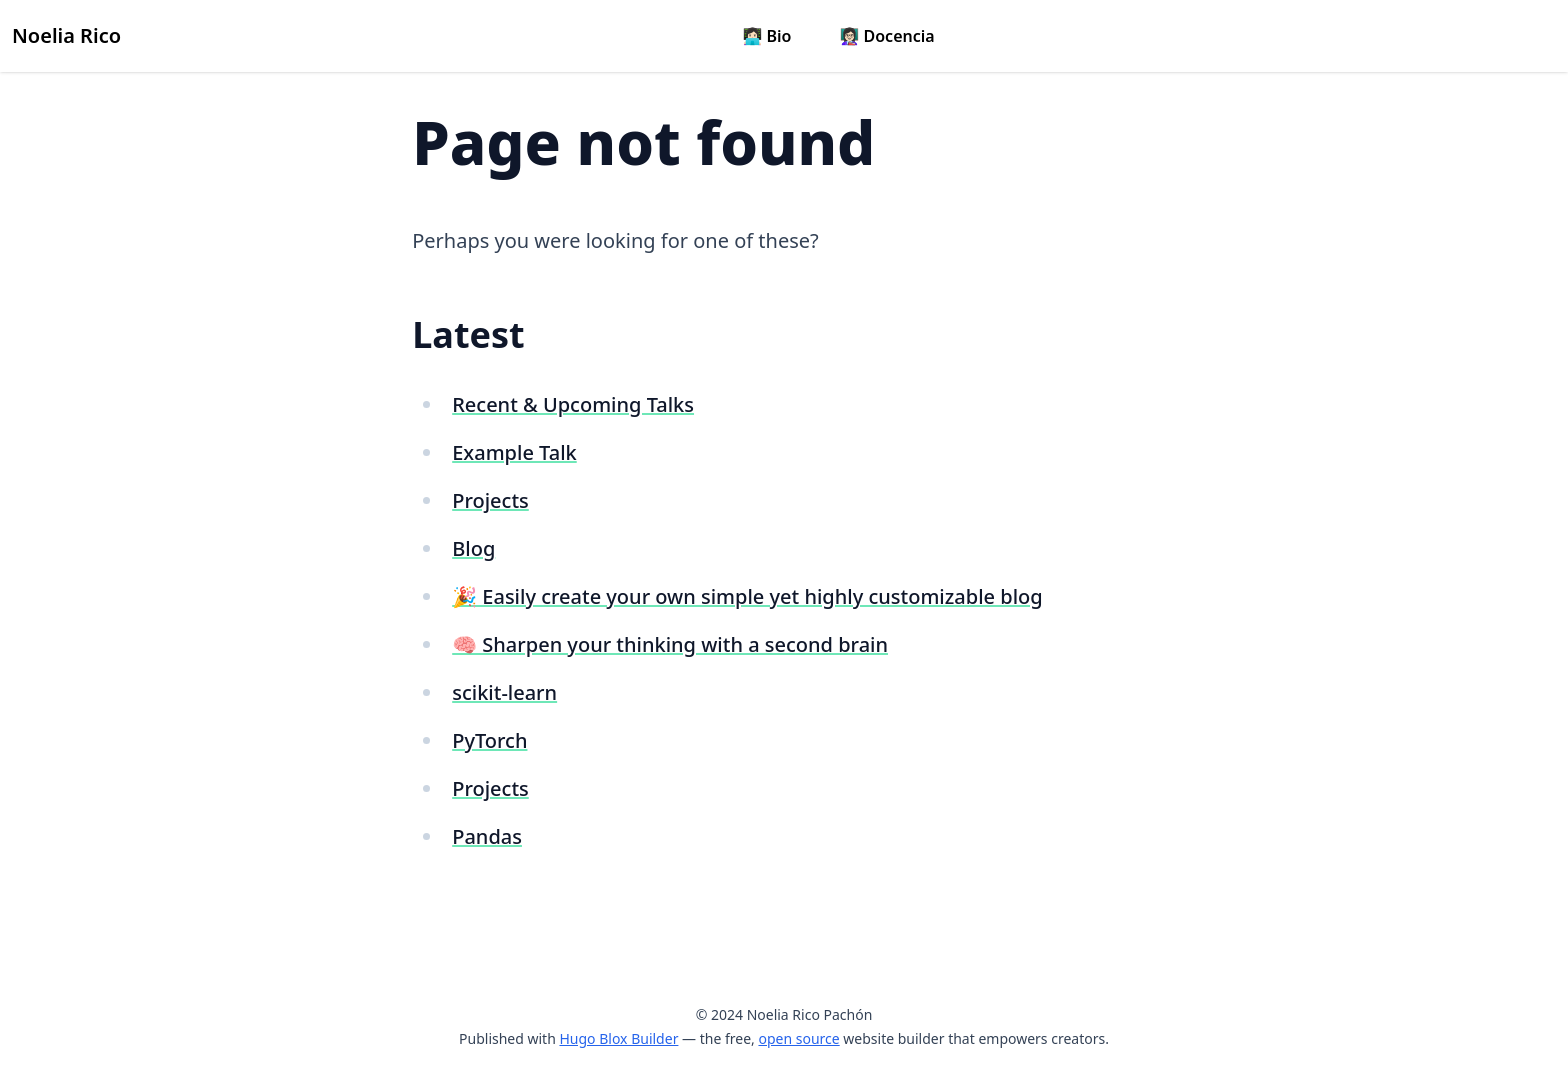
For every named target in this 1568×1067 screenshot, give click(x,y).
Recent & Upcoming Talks (573, 404)
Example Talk (514, 452)
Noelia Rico (66, 35)
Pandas (487, 836)
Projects (490, 500)
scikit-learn (504, 692)
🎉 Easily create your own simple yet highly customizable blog (747, 596)
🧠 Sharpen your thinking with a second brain (670, 644)
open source (798, 1038)
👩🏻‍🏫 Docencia (886, 36)
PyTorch (489, 740)
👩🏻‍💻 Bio (766, 36)
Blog (473, 548)
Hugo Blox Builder (618, 1038)
